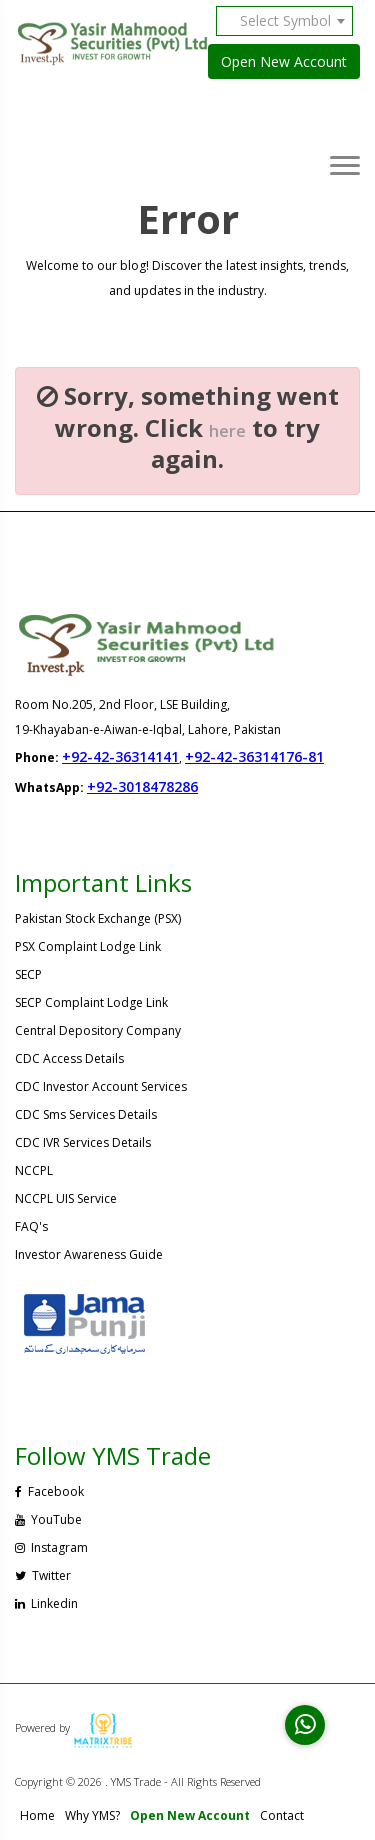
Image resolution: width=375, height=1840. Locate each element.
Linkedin (46, 1603)
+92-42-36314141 (120, 756)
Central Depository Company (98, 1030)
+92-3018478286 (142, 786)
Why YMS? (92, 1815)
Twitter (43, 1575)
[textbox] (292, 21)
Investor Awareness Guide (89, 1254)
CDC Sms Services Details (86, 1114)
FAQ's (31, 1226)
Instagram (51, 1547)
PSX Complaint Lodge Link (88, 946)
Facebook (49, 1491)
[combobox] (292, 21)
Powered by (74, 1727)
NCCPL (34, 1170)
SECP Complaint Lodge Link (91, 1002)
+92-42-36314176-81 (254, 756)
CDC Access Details (69, 1058)
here (227, 431)
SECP (28, 974)
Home (37, 1815)
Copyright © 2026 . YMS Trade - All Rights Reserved (138, 1781)
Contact (282, 1815)
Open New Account (284, 61)
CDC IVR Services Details (83, 1142)
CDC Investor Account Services (101, 1086)
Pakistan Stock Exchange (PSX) (98, 918)
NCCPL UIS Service (66, 1198)
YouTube (48, 1519)
